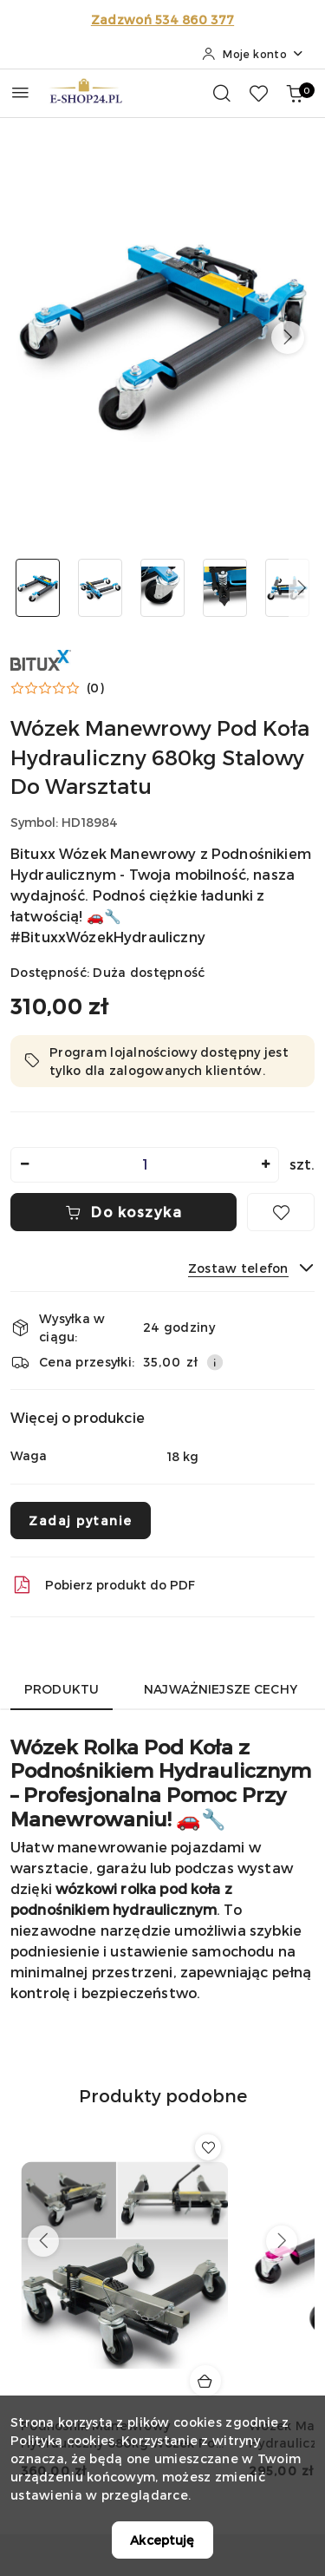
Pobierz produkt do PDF (102, 1585)
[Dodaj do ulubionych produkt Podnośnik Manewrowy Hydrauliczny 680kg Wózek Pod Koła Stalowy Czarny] (208, 2147)
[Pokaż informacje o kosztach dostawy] (214, 1362)
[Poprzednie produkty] (43, 2241)
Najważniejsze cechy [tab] (220, 1688)
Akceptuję (162, 2540)
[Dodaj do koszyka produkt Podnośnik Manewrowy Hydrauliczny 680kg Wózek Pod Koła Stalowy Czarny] (205, 2380)
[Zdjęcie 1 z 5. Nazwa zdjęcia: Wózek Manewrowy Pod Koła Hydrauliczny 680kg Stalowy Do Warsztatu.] (38, 588)
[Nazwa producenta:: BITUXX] (40, 658)
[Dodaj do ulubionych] (281, 1212)
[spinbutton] (145, 1165)
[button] (287, 337)
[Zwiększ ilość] (265, 1165)
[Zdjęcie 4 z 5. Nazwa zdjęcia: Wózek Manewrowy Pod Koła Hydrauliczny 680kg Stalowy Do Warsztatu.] (224, 588)
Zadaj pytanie (81, 1520)
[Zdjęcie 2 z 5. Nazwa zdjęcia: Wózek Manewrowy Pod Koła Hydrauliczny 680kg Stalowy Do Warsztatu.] (100, 588)
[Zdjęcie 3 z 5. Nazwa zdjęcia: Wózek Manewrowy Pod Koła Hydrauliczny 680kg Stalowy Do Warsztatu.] (163, 588)
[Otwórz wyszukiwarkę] (221, 92)
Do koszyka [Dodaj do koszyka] (124, 1211)
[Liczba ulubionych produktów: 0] (258, 92)
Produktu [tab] (61, 1688)
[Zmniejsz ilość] (24, 1165)
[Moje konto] (253, 54)
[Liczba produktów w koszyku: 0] (294, 92)
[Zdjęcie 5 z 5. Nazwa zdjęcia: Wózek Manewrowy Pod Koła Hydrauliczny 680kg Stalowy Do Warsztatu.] (287, 588)
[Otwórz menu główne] (20, 92)
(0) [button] (95, 688)
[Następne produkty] (281, 2241)
